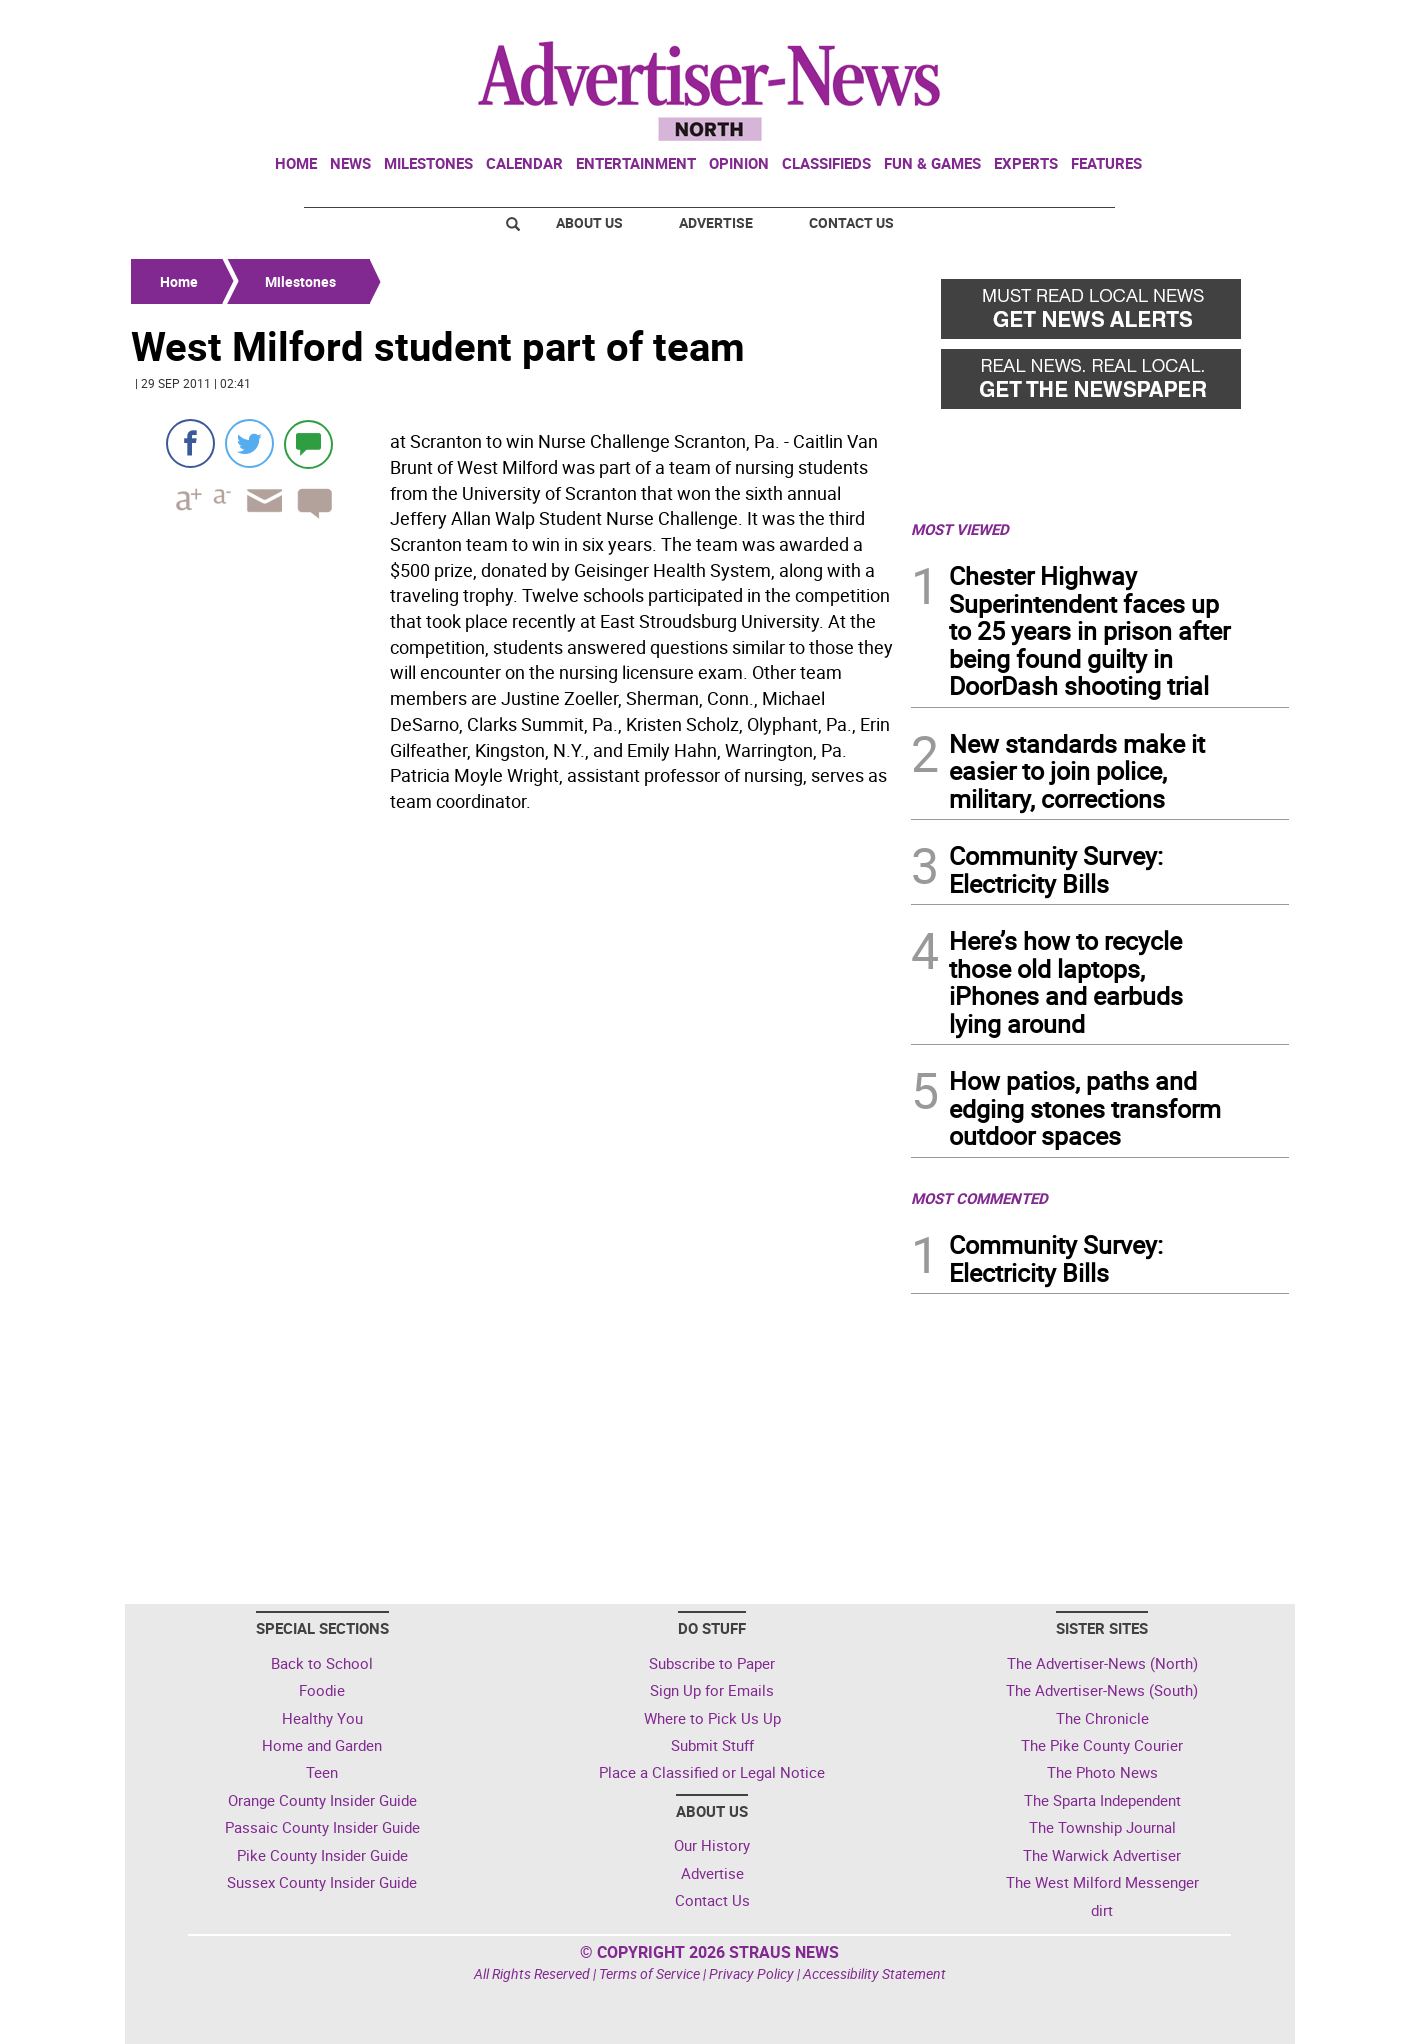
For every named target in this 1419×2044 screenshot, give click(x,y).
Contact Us (851, 222)
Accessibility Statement (874, 1973)
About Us (589, 222)
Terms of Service (649, 1973)
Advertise (716, 222)
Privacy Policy (751, 1973)
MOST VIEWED (960, 529)
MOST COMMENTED (979, 1198)
